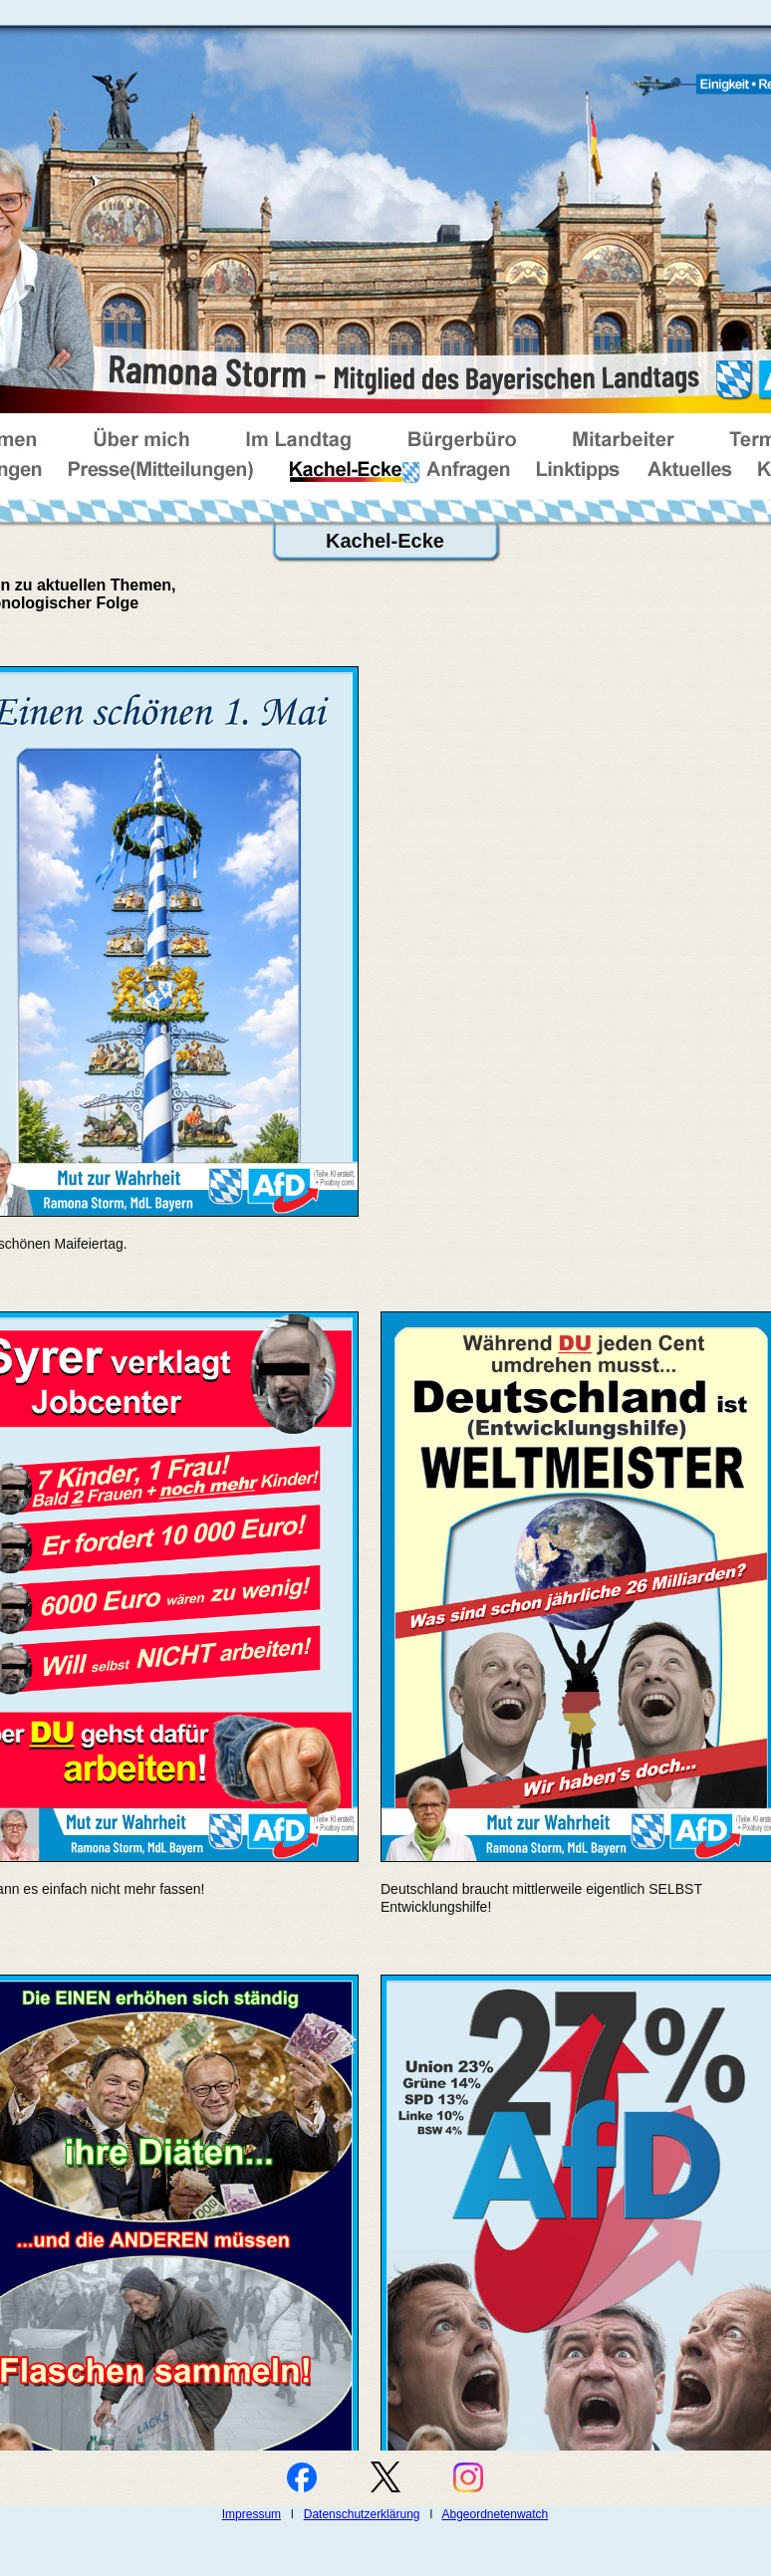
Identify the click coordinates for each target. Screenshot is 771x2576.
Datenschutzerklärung (362, 2514)
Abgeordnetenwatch (495, 2514)
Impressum (251, 2514)
